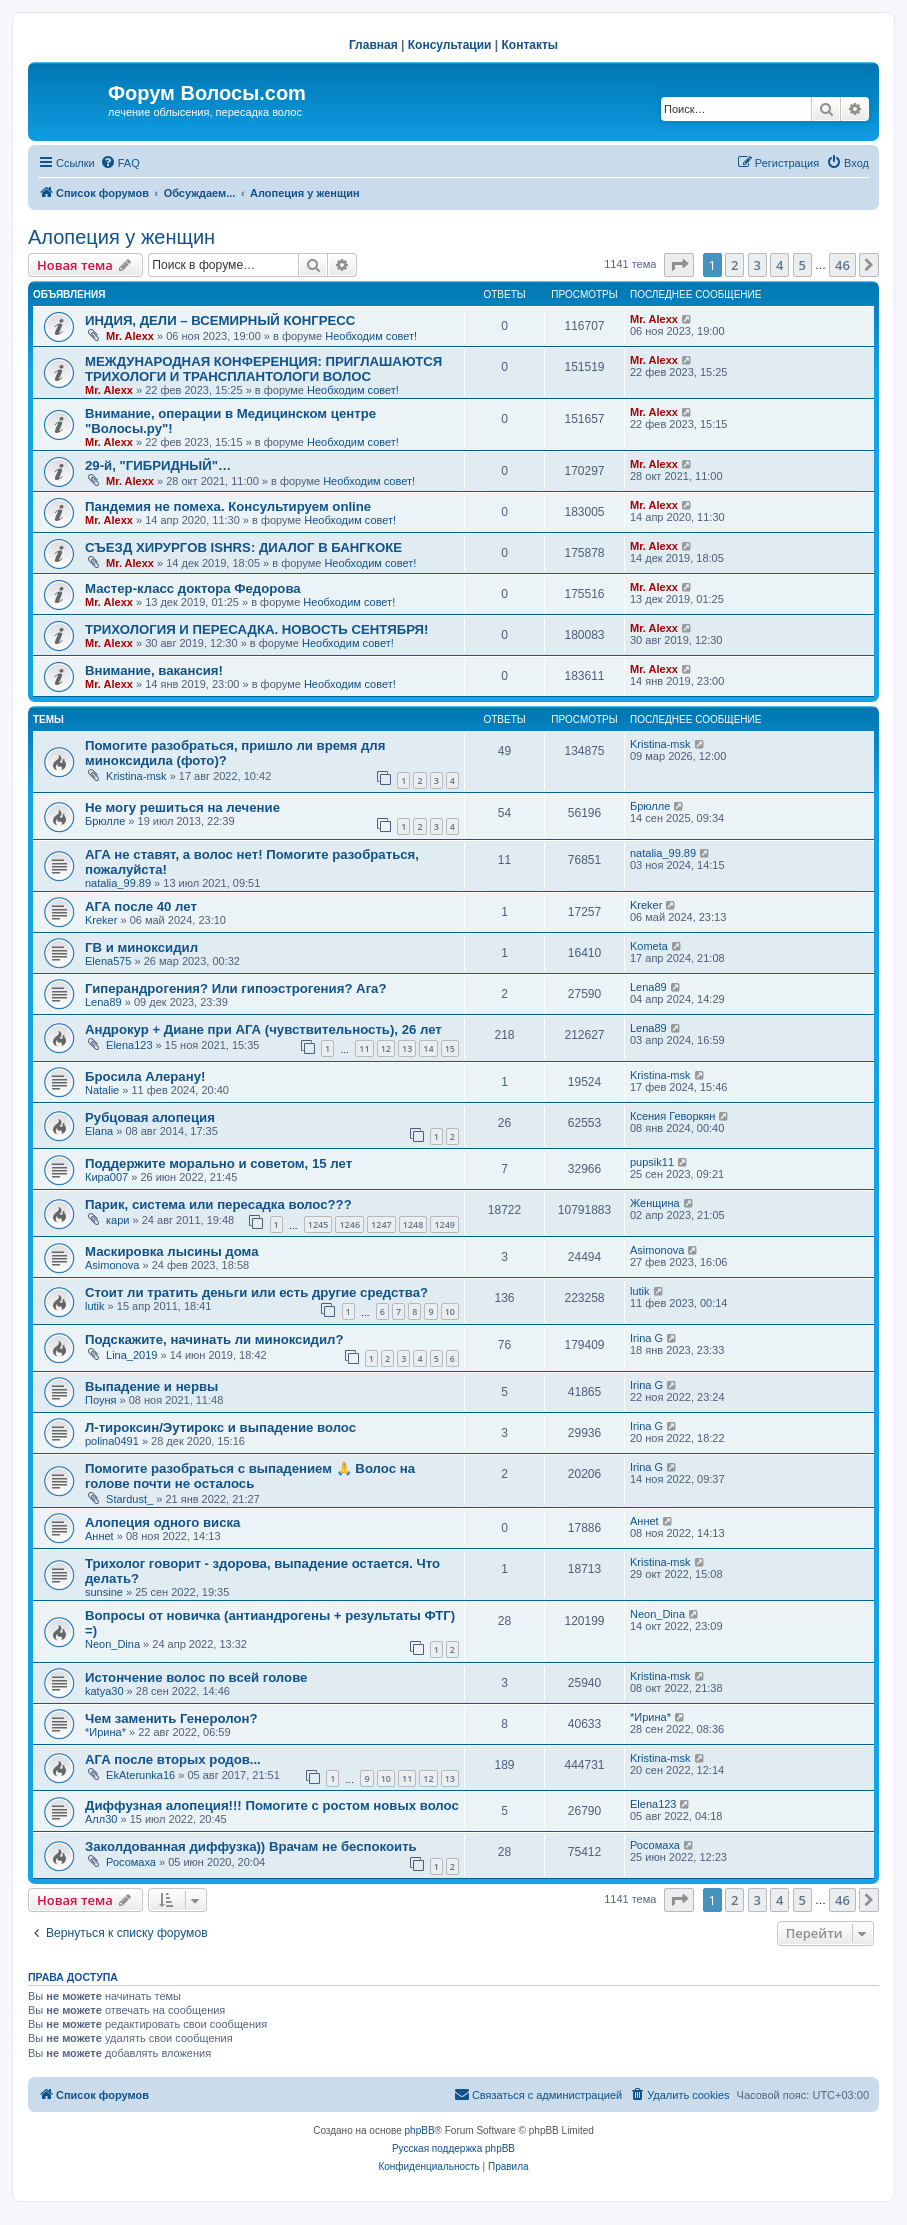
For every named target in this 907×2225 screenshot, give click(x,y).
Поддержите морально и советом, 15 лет (218, 1163)
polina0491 (112, 1441)
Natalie (102, 1090)
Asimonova (112, 1265)
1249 (444, 1224)
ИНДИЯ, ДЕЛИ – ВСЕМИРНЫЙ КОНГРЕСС (220, 320)
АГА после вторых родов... (173, 1759)
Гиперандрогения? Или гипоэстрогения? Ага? (236, 988)
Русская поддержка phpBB (453, 2148)
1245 (318, 1224)
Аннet (99, 1536)
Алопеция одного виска (162, 1522)
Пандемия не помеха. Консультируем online (228, 506)
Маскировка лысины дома (171, 1251)
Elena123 (129, 1045)
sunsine (104, 1592)
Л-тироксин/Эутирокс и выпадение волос (220, 1427)
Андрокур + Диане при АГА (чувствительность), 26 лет (263, 1029)
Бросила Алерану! (145, 1076)
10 (450, 1311)
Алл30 (101, 1819)
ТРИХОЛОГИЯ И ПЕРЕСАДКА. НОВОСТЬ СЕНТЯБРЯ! (256, 629)
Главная (373, 45)
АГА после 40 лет (141, 906)
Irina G (646, 1338)
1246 (349, 1224)
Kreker (101, 920)
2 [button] (734, 265)
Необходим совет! (371, 336)
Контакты (530, 45)
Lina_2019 (131, 1355)
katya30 (104, 1691)
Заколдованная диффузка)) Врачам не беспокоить (251, 1846)
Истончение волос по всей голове (196, 1677)
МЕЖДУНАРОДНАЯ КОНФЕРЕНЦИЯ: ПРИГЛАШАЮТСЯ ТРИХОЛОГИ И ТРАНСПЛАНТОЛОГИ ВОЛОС (263, 369)
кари (117, 1220)
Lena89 (103, 1002)
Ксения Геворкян (672, 1116)
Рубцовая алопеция (150, 1117)
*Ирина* (105, 1732)
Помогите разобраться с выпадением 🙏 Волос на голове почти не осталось (250, 1476)
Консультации (450, 45)
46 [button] (842, 265)
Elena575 (108, 961)
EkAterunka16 (140, 1775)
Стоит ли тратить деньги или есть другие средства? (256, 1292)
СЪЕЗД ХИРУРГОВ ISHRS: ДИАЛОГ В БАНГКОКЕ (243, 547)
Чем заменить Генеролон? (171, 1718)
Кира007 (106, 1177)
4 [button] (779, 265)
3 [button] (757, 265)
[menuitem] (120, 163)
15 (450, 1048)
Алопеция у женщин (121, 237)
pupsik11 (652, 1162)
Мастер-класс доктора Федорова (193, 588)
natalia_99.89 (118, 883)
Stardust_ (129, 1499)
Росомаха (131, 1862)
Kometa (649, 946)
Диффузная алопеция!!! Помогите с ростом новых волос (272, 1805)
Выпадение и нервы (151, 1386)
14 (428, 1048)
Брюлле (105, 821)
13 (407, 1048)
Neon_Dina (112, 1644)
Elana (99, 1131)
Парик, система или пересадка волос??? (218, 1204)
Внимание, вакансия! (154, 670)
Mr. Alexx (130, 336)
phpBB (420, 2130)
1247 (381, 1224)
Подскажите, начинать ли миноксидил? (214, 1339)
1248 (413, 1224)
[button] (679, 265)
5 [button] (802, 265)
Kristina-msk (136, 776)
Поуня (100, 1400)
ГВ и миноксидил (141, 947)
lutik (95, 1306)
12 (386, 1048)
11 (364, 1048)
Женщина (655, 1203)
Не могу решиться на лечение (182, 807)
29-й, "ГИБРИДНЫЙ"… (158, 465)
